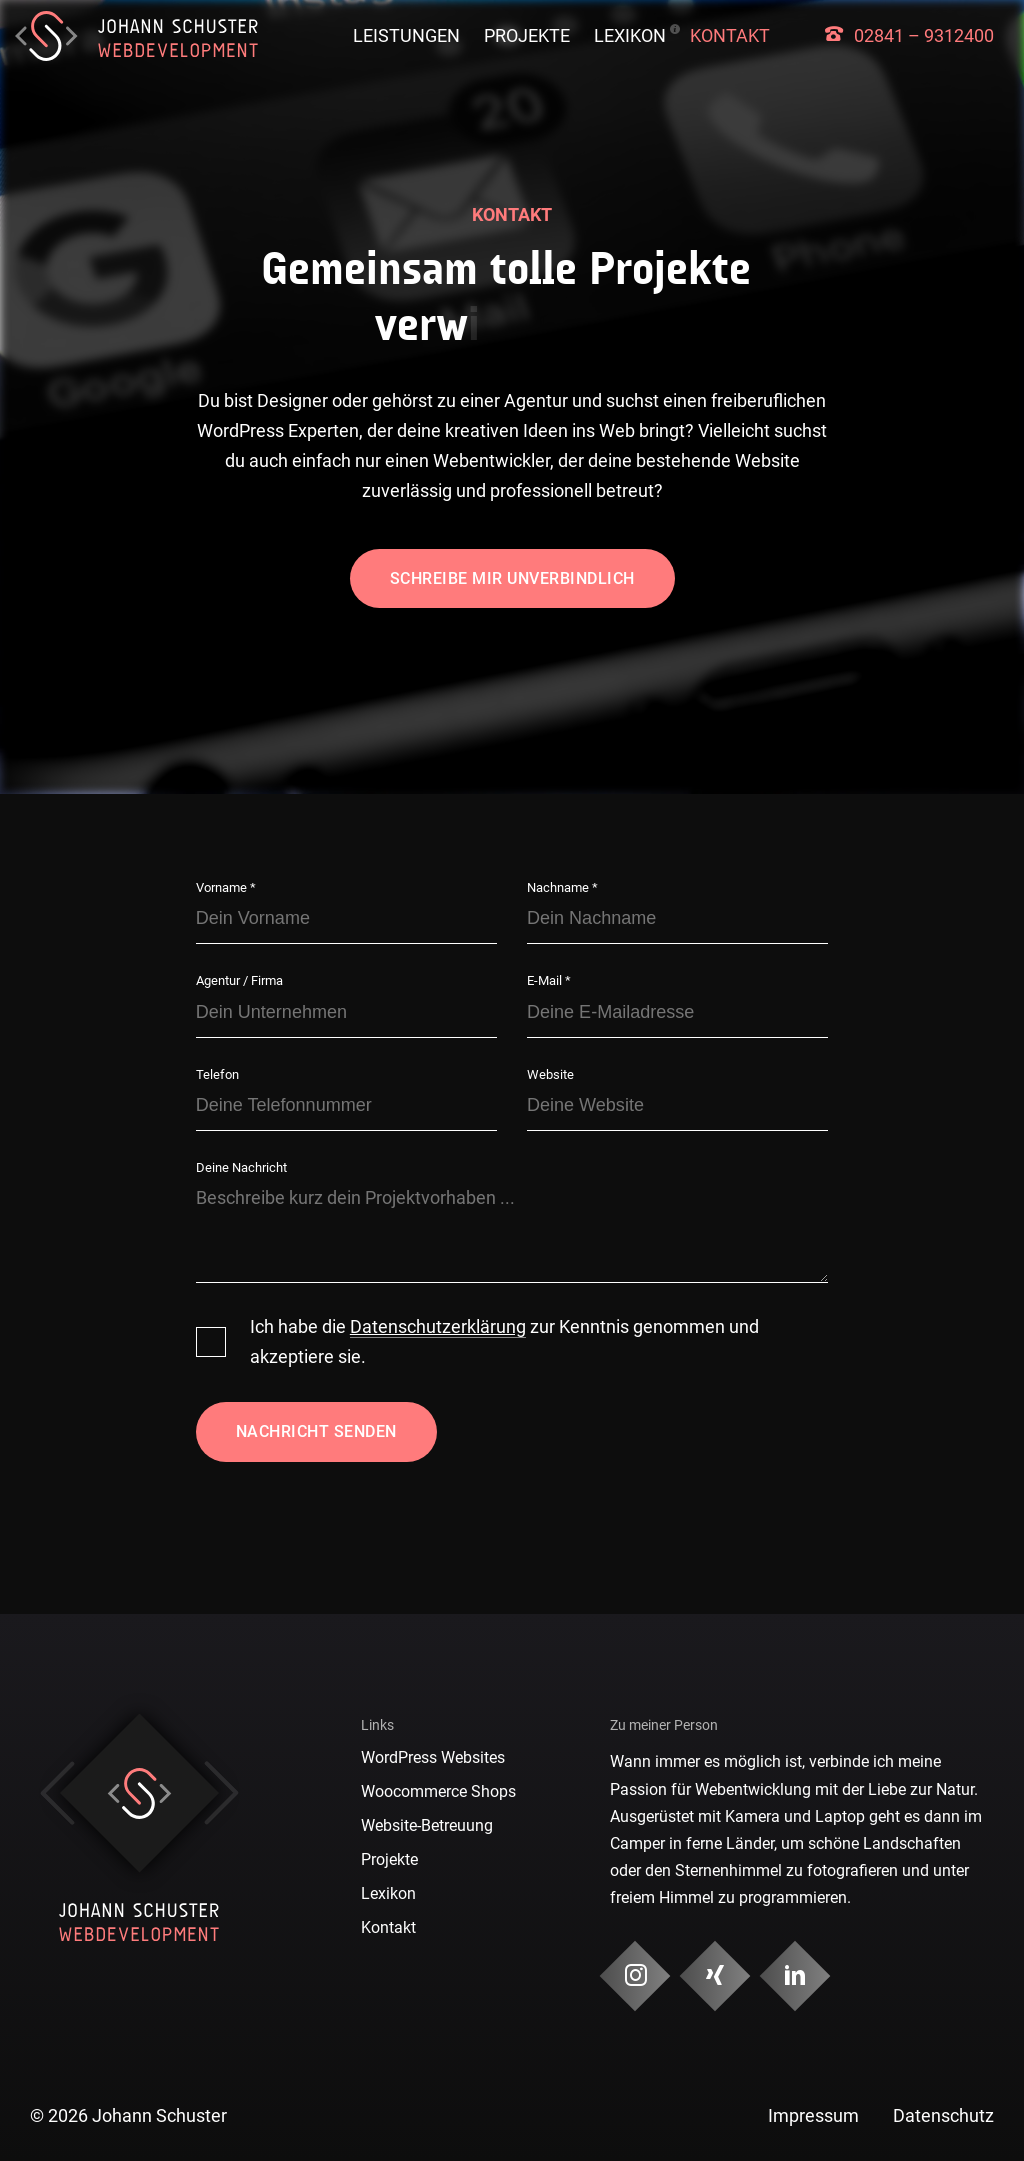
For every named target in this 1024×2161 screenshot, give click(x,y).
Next (221, 1793)
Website (550, 1074)
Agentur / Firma (239, 980)
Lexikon (630, 35)
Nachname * (562, 887)
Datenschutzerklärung (438, 1326)
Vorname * (226, 887)
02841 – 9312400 (924, 35)
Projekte (527, 35)
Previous (57, 1793)
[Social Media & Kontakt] (634, 1976)
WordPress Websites (433, 1757)
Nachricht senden (316, 1431)
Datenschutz (943, 2115)
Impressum (813, 2115)
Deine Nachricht (241, 1167)
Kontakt (730, 35)
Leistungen (406, 35)
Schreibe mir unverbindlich (512, 578)
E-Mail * (549, 980)
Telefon (217, 1074)
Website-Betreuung (427, 1825)
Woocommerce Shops (438, 1791)
